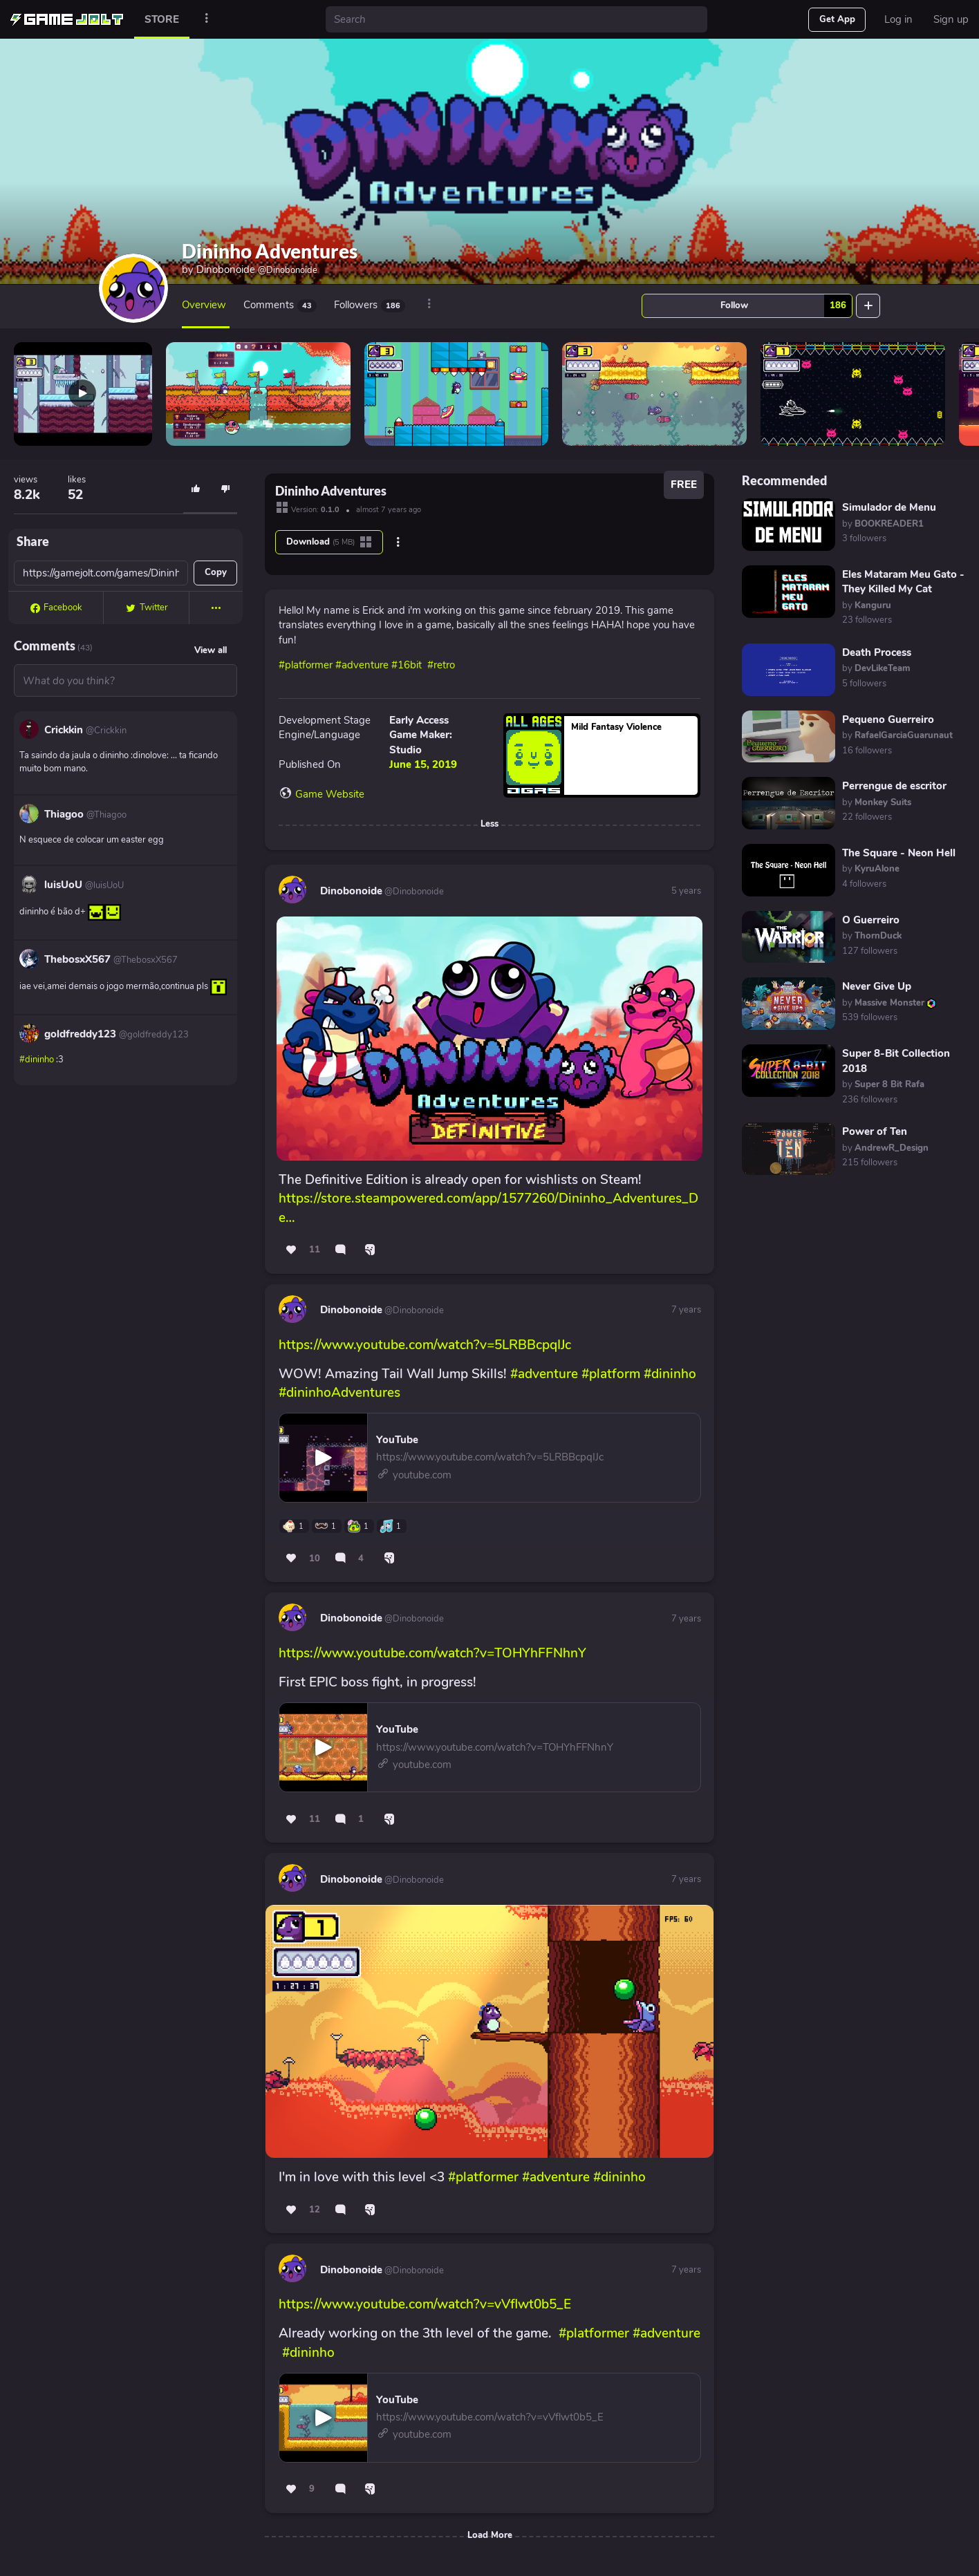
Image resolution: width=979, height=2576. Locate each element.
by (883, 524)
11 (314, 1249)
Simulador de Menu (889, 507)
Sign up (951, 19)
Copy (216, 572)
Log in (898, 19)
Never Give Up (876, 986)
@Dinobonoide (413, 891)
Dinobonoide (256, 269)
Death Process (876, 652)
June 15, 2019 (423, 764)
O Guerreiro (870, 920)
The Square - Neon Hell (898, 853)
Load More (489, 2535)
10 (314, 1558)
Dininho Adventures (269, 251)
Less (489, 824)
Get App (837, 19)
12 (314, 2209)
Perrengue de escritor (894, 786)
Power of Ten (874, 1131)
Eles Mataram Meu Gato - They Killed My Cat (903, 581)
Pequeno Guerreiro (888, 719)
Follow (786, 305)
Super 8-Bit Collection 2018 (896, 1060)
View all (210, 650)
